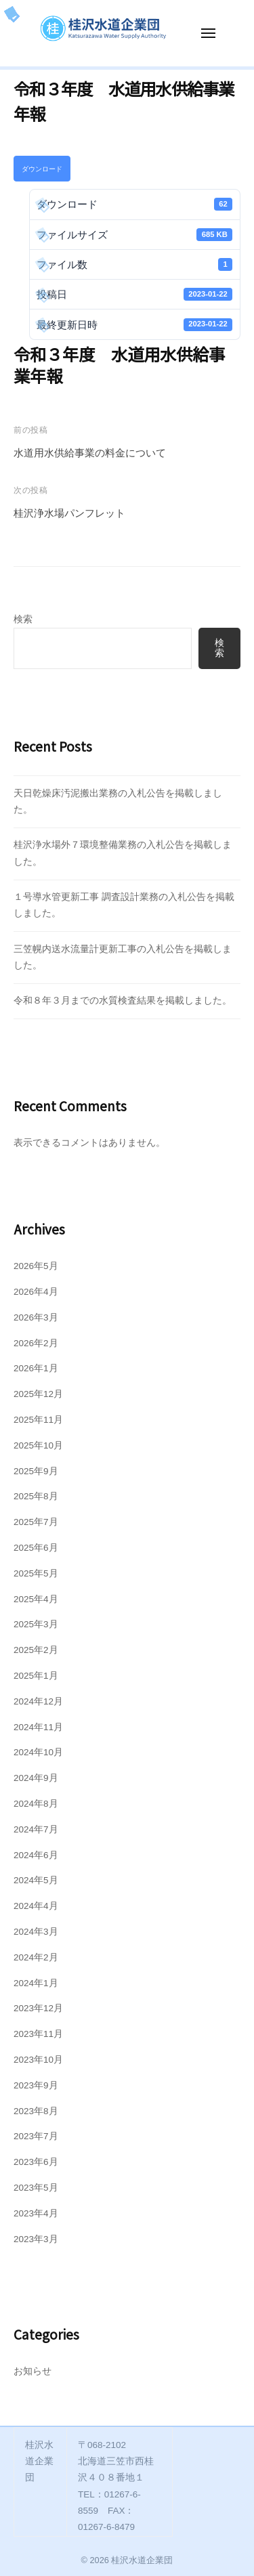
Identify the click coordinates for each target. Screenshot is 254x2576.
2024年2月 (36, 1957)
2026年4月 (36, 1292)
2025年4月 (36, 1599)
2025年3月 (36, 1624)
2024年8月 (36, 1804)
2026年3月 (36, 1317)
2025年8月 (36, 1496)
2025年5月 (36, 1573)
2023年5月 (36, 2188)
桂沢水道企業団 (142, 2560)
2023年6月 (36, 2162)
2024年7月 (36, 1829)
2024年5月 (36, 1880)
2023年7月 (36, 2136)
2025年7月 (36, 1522)
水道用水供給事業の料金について (90, 452)
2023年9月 (36, 2085)
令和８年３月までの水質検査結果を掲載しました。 (123, 1000)
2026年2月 (36, 1343)
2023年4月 (36, 2213)
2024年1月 (36, 1983)
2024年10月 (38, 1752)
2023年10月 (38, 2060)
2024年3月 (36, 1932)
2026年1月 (36, 1368)
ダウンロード (42, 169)
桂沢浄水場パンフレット (69, 513)
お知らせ (32, 2371)
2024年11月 (38, 1727)
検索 (23, 619)
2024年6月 (36, 1855)
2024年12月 (38, 1701)
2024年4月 (36, 1906)
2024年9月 (36, 1778)
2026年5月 (36, 1266)
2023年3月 (36, 2239)
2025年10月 (38, 1445)
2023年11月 (38, 2034)
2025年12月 (38, 1394)
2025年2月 (36, 1650)
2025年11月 (38, 1420)
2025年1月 (36, 1676)
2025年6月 (36, 1548)
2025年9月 (36, 1471)
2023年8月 (36, 2111)
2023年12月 (38, 2008)
